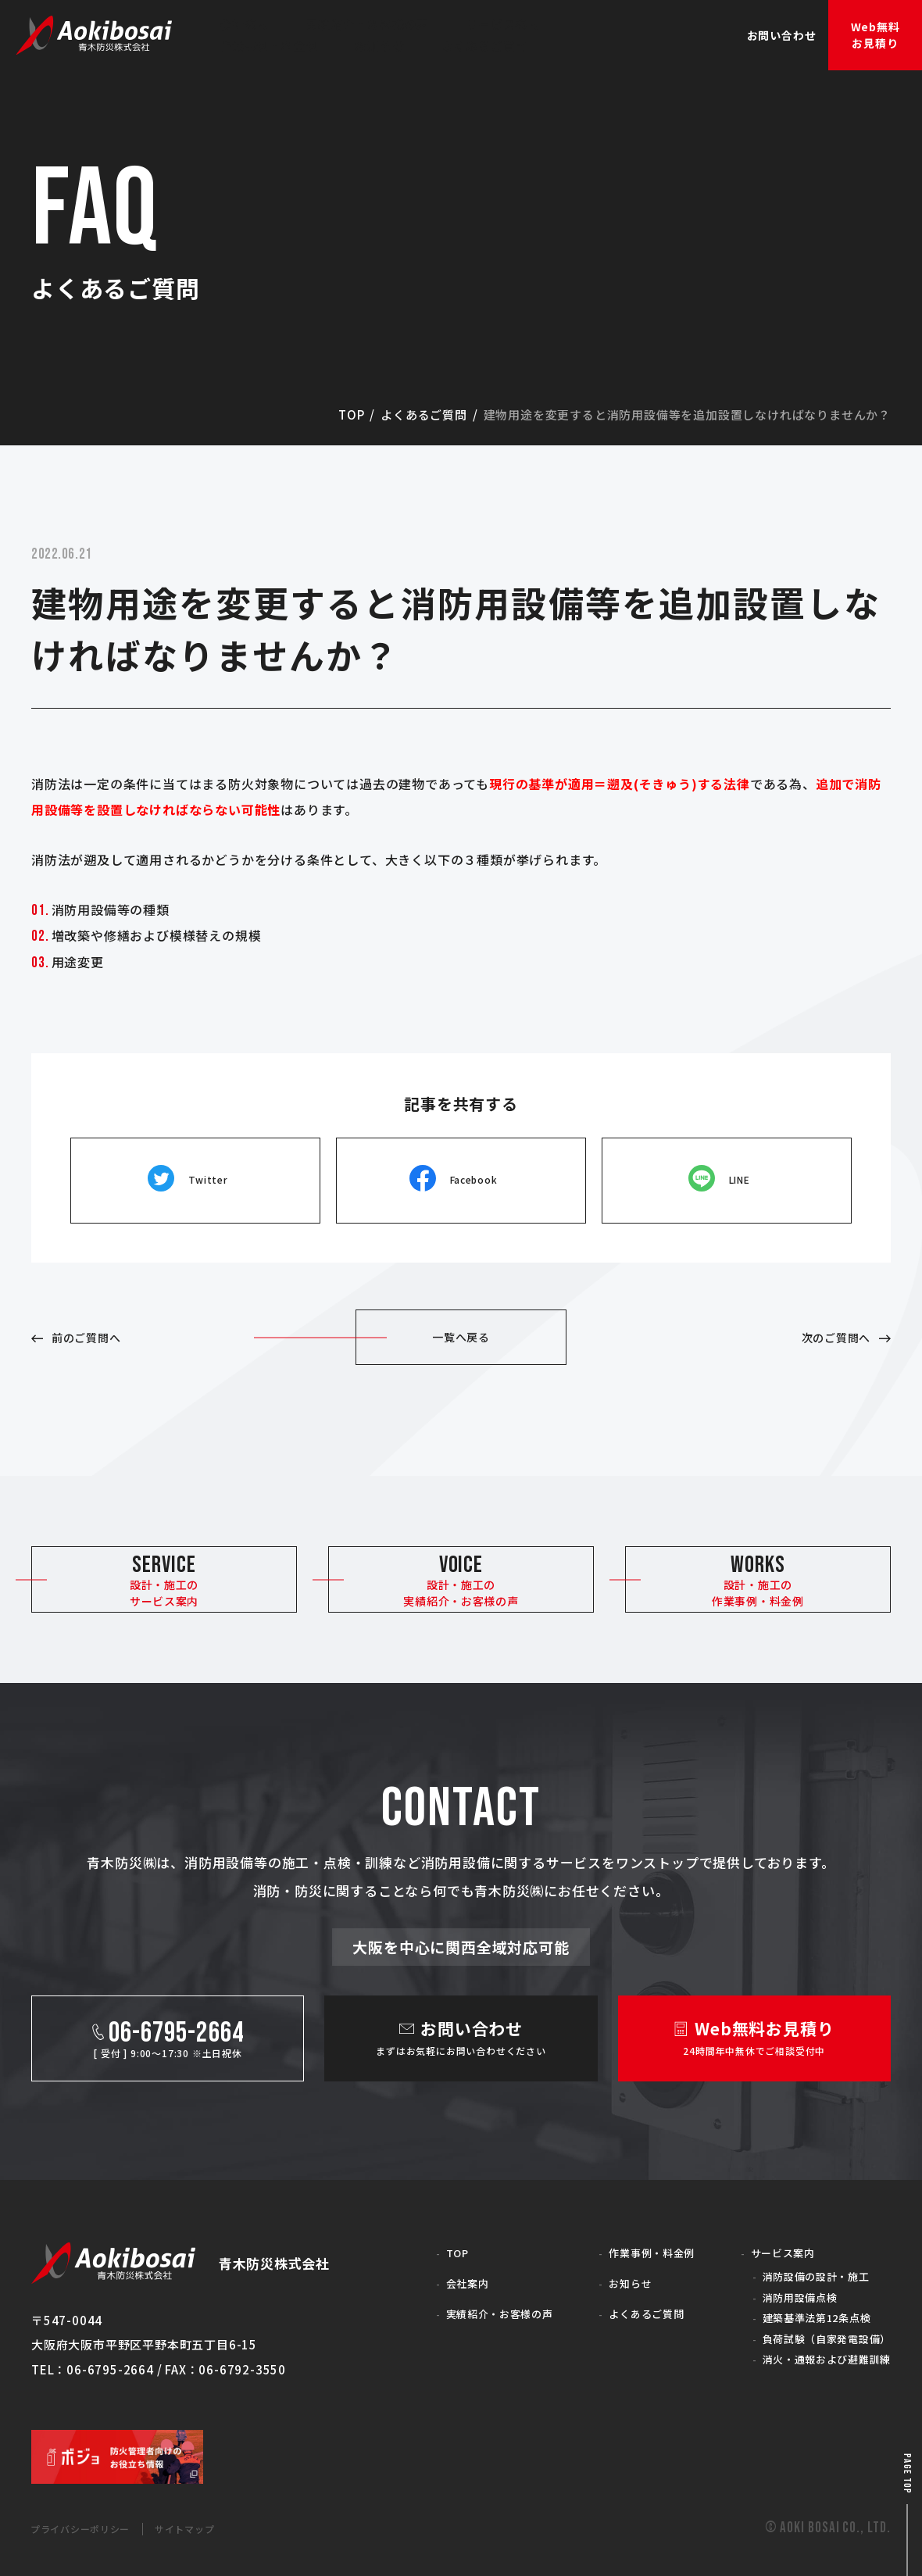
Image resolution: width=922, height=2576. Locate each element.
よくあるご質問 (424, 414)
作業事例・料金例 (638, 2239)
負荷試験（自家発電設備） (816, 2334)
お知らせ (613, 2271)
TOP (439, 2239)
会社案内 (450, 2271)
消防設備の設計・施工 (804, 2265)
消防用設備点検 (785, 2288)
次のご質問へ (823, 1305)
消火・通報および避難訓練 (816, 2357)
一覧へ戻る (461, 1305)
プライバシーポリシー (93, 2528)
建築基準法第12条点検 (805, 2311)
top (351, 414)
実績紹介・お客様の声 (487, 2301)
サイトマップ (218, 2528)
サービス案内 (768, 2239)
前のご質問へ (98, 1305)
